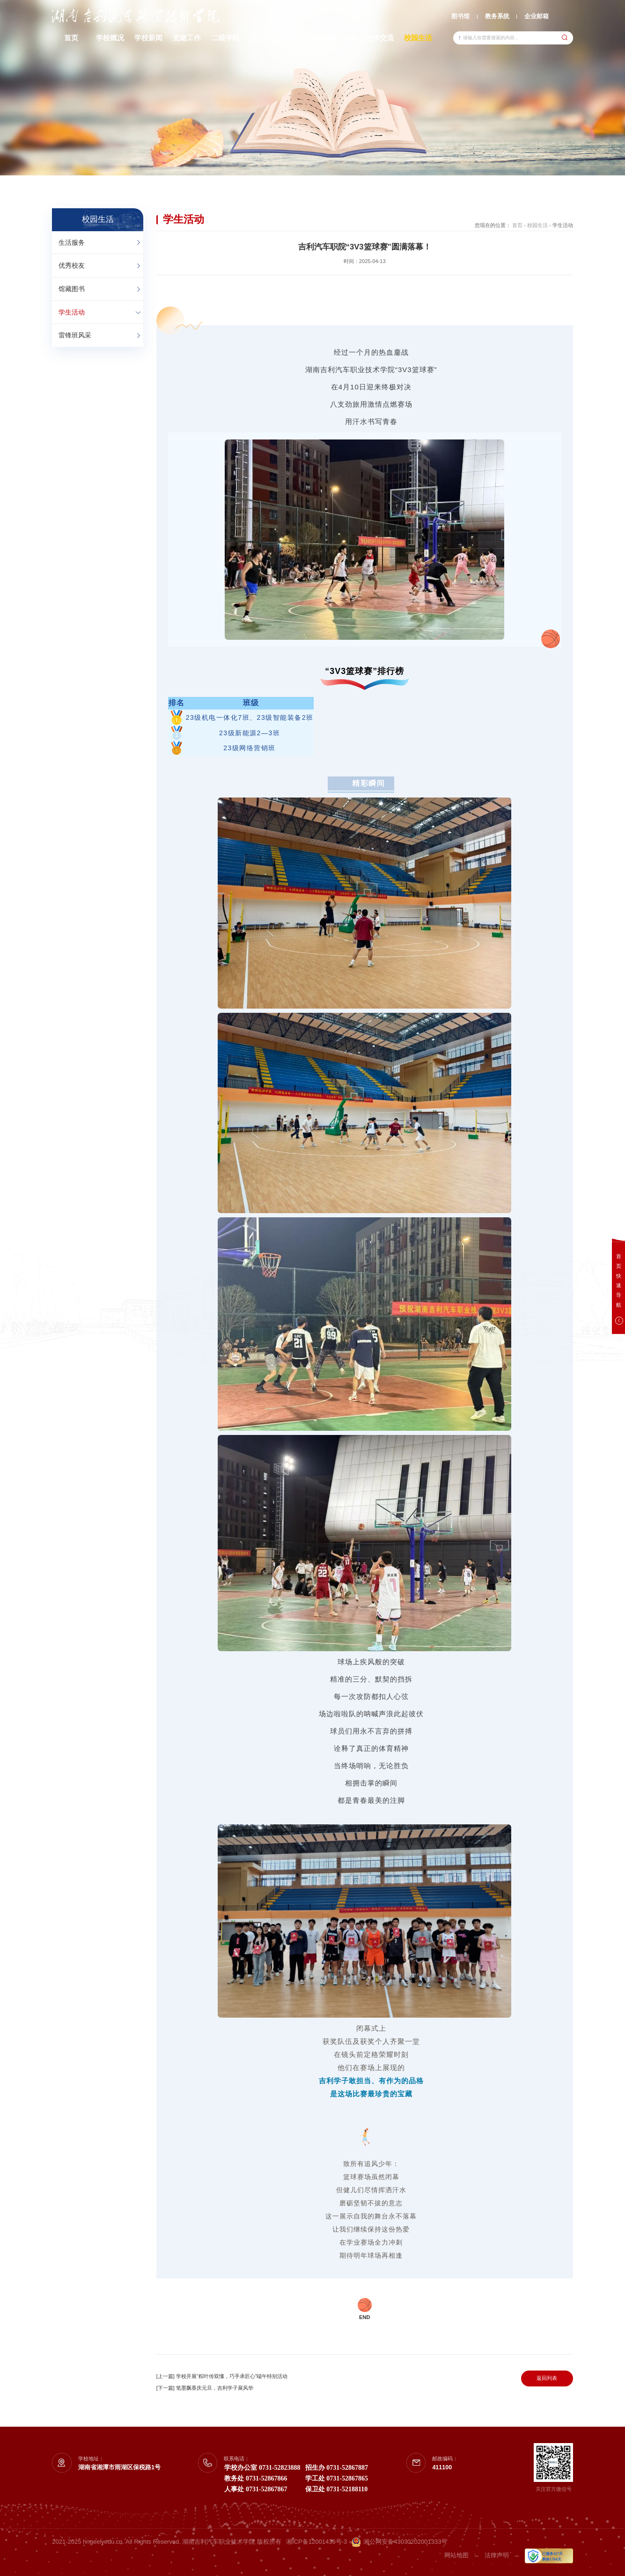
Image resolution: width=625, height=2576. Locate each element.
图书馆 (460, 16)
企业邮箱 (536, 16)
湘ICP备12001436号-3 (316, 2541)
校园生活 (537, 225)
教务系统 (497, 16)
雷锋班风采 (75, 335)
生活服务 (72, 242)
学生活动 (72, 312)
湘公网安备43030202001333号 (399, 2542)
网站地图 (456, 2555)
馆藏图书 (72, 289)
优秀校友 (72, 265)
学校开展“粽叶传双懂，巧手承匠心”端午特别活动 (231, 2376)
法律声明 (497, 2555)
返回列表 (547, 2378)
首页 (517, 225)
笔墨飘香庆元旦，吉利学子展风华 (214, 2388)
